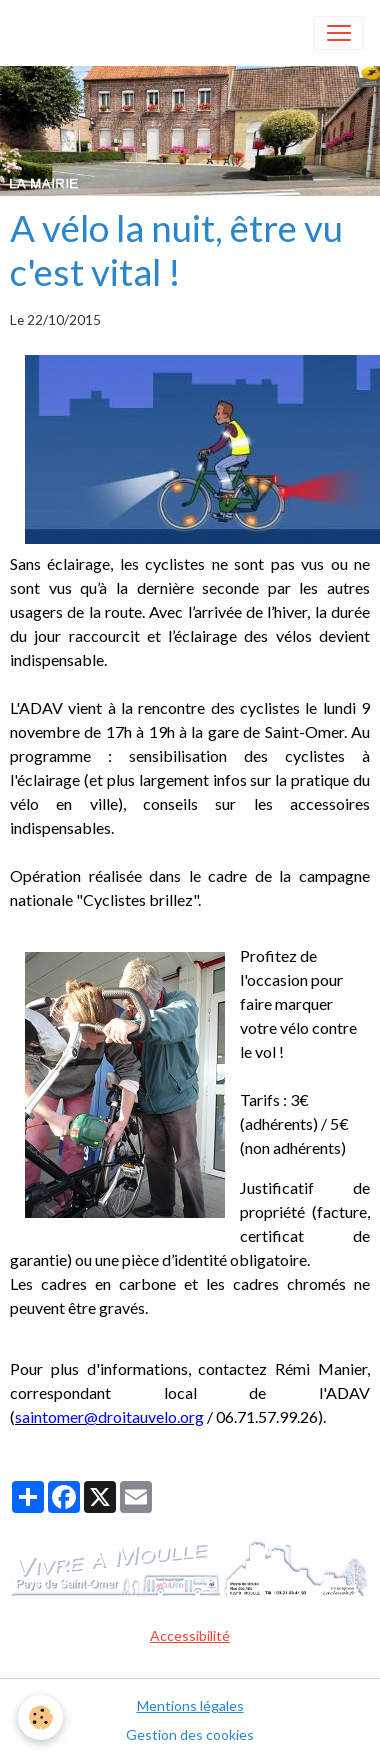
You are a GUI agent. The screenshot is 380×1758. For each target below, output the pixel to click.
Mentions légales (190, 1705)
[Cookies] (40, 1717)
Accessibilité (190, 1635)
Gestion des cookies (190, 1734)
